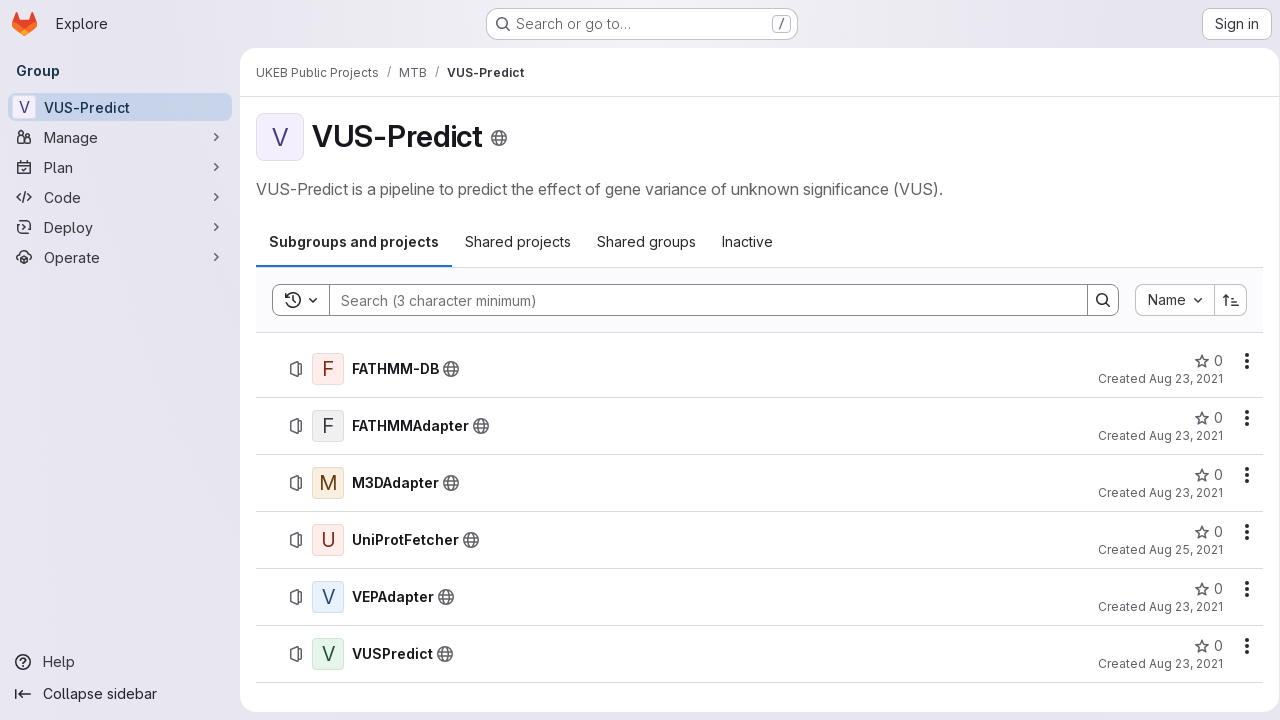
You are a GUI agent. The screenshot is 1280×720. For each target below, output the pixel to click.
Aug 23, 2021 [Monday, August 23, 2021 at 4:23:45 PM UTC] (1179, 663)
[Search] (695, 300)
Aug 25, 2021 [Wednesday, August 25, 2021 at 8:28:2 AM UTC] (1179, 549)
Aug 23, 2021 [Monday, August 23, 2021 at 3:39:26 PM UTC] (1179, 606)
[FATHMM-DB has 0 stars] (1201, 361)
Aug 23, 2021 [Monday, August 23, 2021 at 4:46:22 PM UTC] (1179, 492)
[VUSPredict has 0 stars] (1201, 646)
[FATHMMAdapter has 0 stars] (1201, 418)
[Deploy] (120, 227)
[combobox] (1167, 300)
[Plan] (120, 167)
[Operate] (120, 257)
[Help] (120, 662)
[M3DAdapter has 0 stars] (1201, 475)
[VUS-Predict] (120, 107)
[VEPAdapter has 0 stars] (1201, 589)
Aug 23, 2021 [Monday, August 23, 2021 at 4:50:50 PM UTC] (1179, 378)
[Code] (120, 197)
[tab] (354, 242)
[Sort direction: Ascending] (1224, 300)
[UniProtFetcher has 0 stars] (1201, 532)
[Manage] (120, 137)
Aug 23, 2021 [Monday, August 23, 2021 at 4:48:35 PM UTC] (1179, 435)
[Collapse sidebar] (120, 694)
